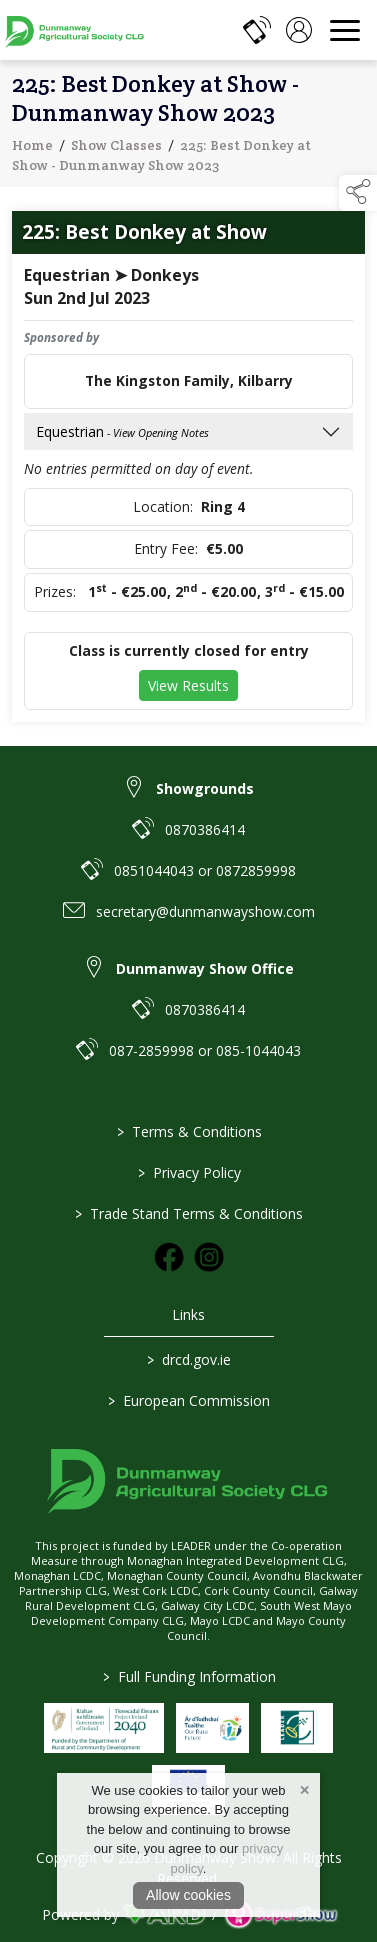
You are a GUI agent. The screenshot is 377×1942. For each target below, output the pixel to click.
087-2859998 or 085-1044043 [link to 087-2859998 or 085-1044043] (205, 1050)
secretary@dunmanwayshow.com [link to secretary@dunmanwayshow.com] (205, 911)
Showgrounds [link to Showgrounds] (205, 788)
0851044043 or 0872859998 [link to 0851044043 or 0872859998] (205, 870)
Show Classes (116, 147)
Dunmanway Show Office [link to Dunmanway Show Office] (205, 968)
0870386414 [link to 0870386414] (205, 829)
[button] (358, 193)
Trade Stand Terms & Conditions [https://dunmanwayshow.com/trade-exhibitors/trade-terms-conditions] (189, 1213)
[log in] (299, 30)
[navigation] (345, 30)
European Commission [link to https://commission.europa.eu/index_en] (189, 1400)
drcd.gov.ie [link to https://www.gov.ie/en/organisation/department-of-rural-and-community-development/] (189, 1359)
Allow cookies (188, 1895)
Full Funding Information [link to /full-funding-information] (188, 1676)
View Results (188, 687)
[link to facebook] (169, 1257)
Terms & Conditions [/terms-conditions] (188, 1131)
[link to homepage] (75, 30)
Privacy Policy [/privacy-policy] (188, 1172)
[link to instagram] (209, 1257)
